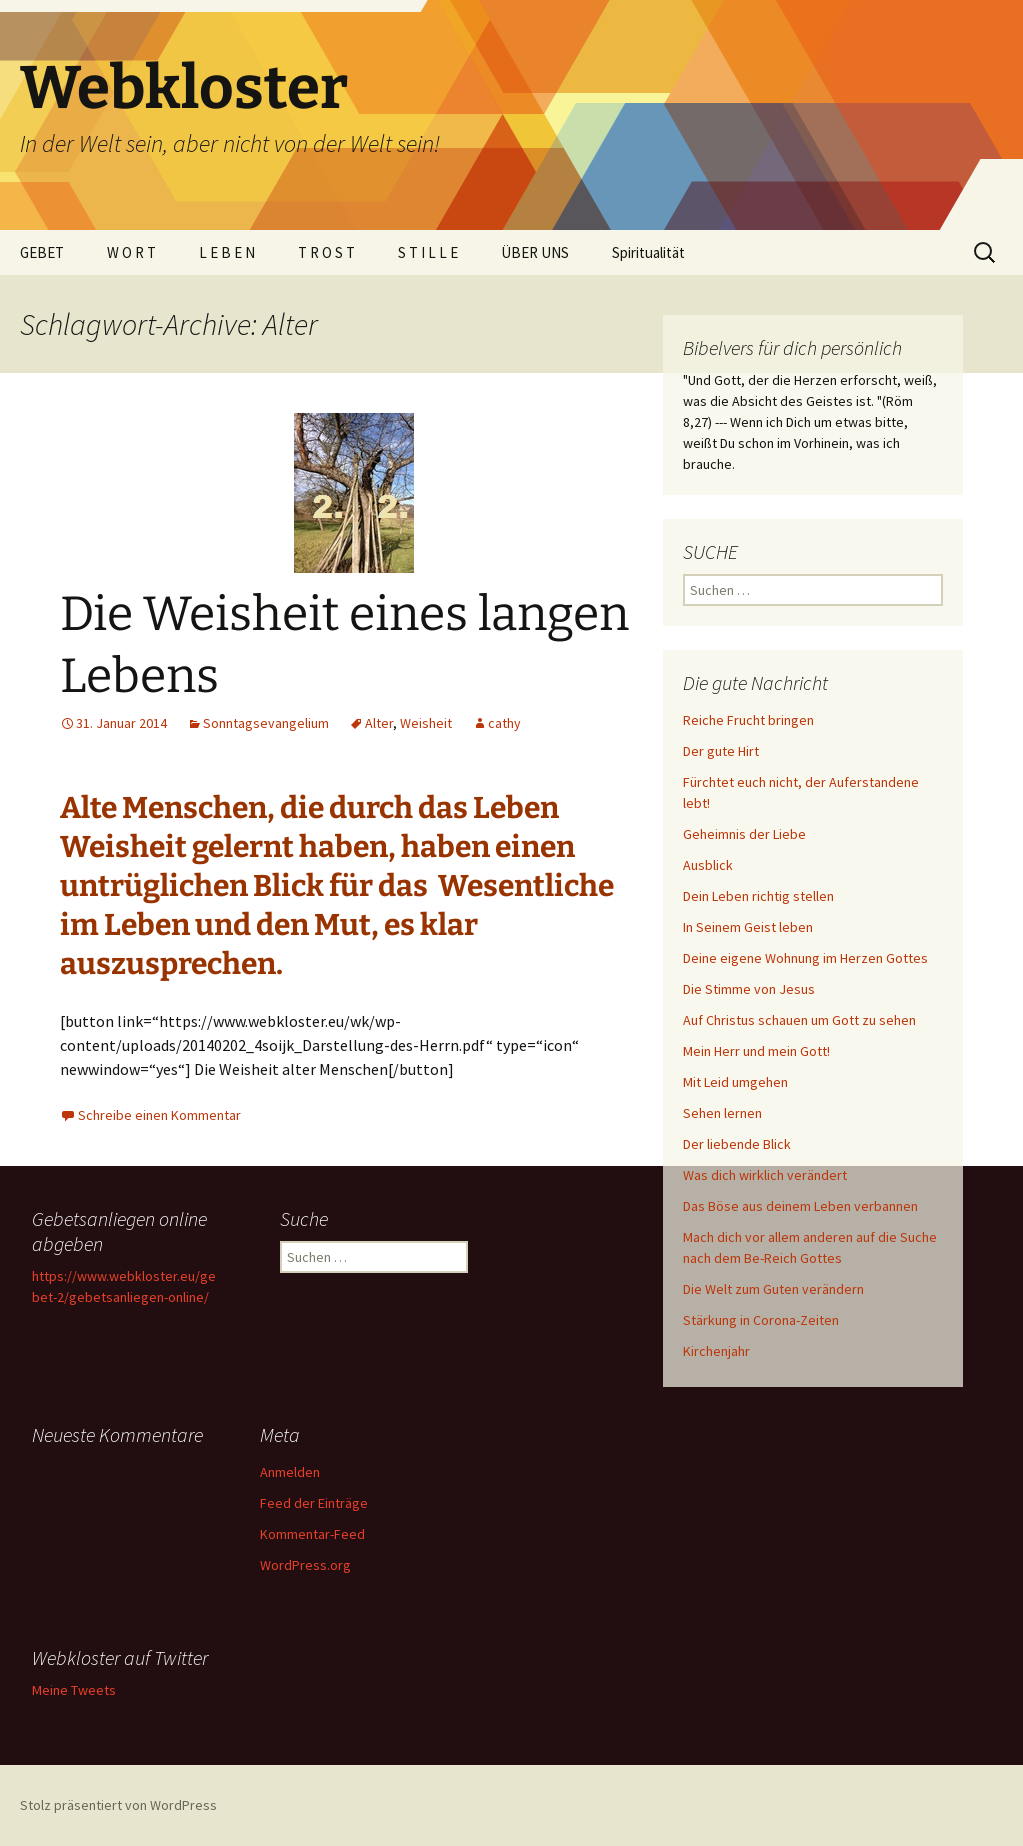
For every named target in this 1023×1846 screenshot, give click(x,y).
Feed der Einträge (314, 1503)
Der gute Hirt (721, 751)
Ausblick (708, 865)
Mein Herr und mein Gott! (756, 1051)
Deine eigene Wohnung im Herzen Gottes (805, 958)
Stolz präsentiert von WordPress (118, 1805)
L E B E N (227, 252)
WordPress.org (305, 1565)
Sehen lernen (722, 1113)
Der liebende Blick (737, 1144)
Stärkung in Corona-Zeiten (761, 1320)
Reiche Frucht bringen (748, 720)
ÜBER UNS (535, 252)
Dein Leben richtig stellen (758, 896)
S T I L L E (428, 252)
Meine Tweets (74, 1690)
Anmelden (290, 1472)
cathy (504, 723)
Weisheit (426, 723)
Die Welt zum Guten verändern (773, 1289)
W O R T (131, 252)
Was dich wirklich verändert (765, 1175)
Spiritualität (648, 252)
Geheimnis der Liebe (744, 834)
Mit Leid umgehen (735, 1082)
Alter (379, 723)
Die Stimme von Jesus (749, 989)
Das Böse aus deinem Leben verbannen (800, 1206)
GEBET (42, 252)
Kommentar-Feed (312, 1534)
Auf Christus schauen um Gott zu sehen (799, 1020)
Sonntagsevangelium (266, 723)
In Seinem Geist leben (748, 927)
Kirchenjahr (716, 1351)
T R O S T (326, 252)
